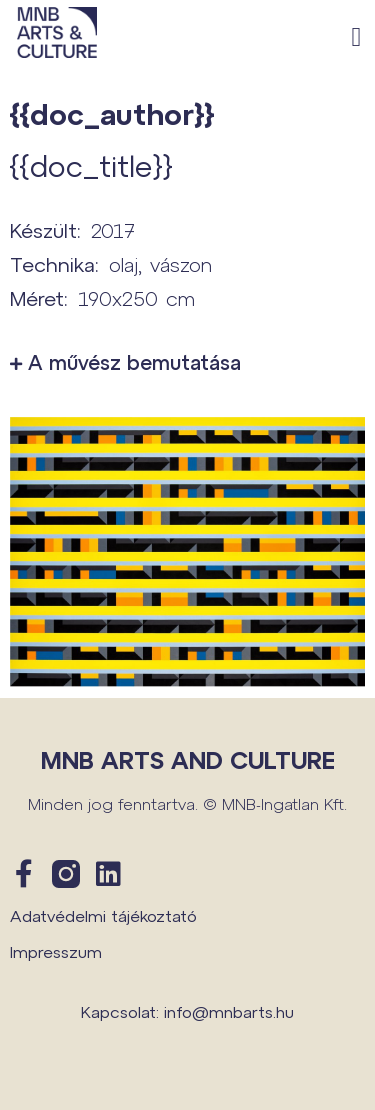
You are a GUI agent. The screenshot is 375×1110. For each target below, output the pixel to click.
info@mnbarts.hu (229, 1011)
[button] (356, 37)
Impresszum (56, 951)
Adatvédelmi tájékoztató (103, 915)
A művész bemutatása (134, 362)
